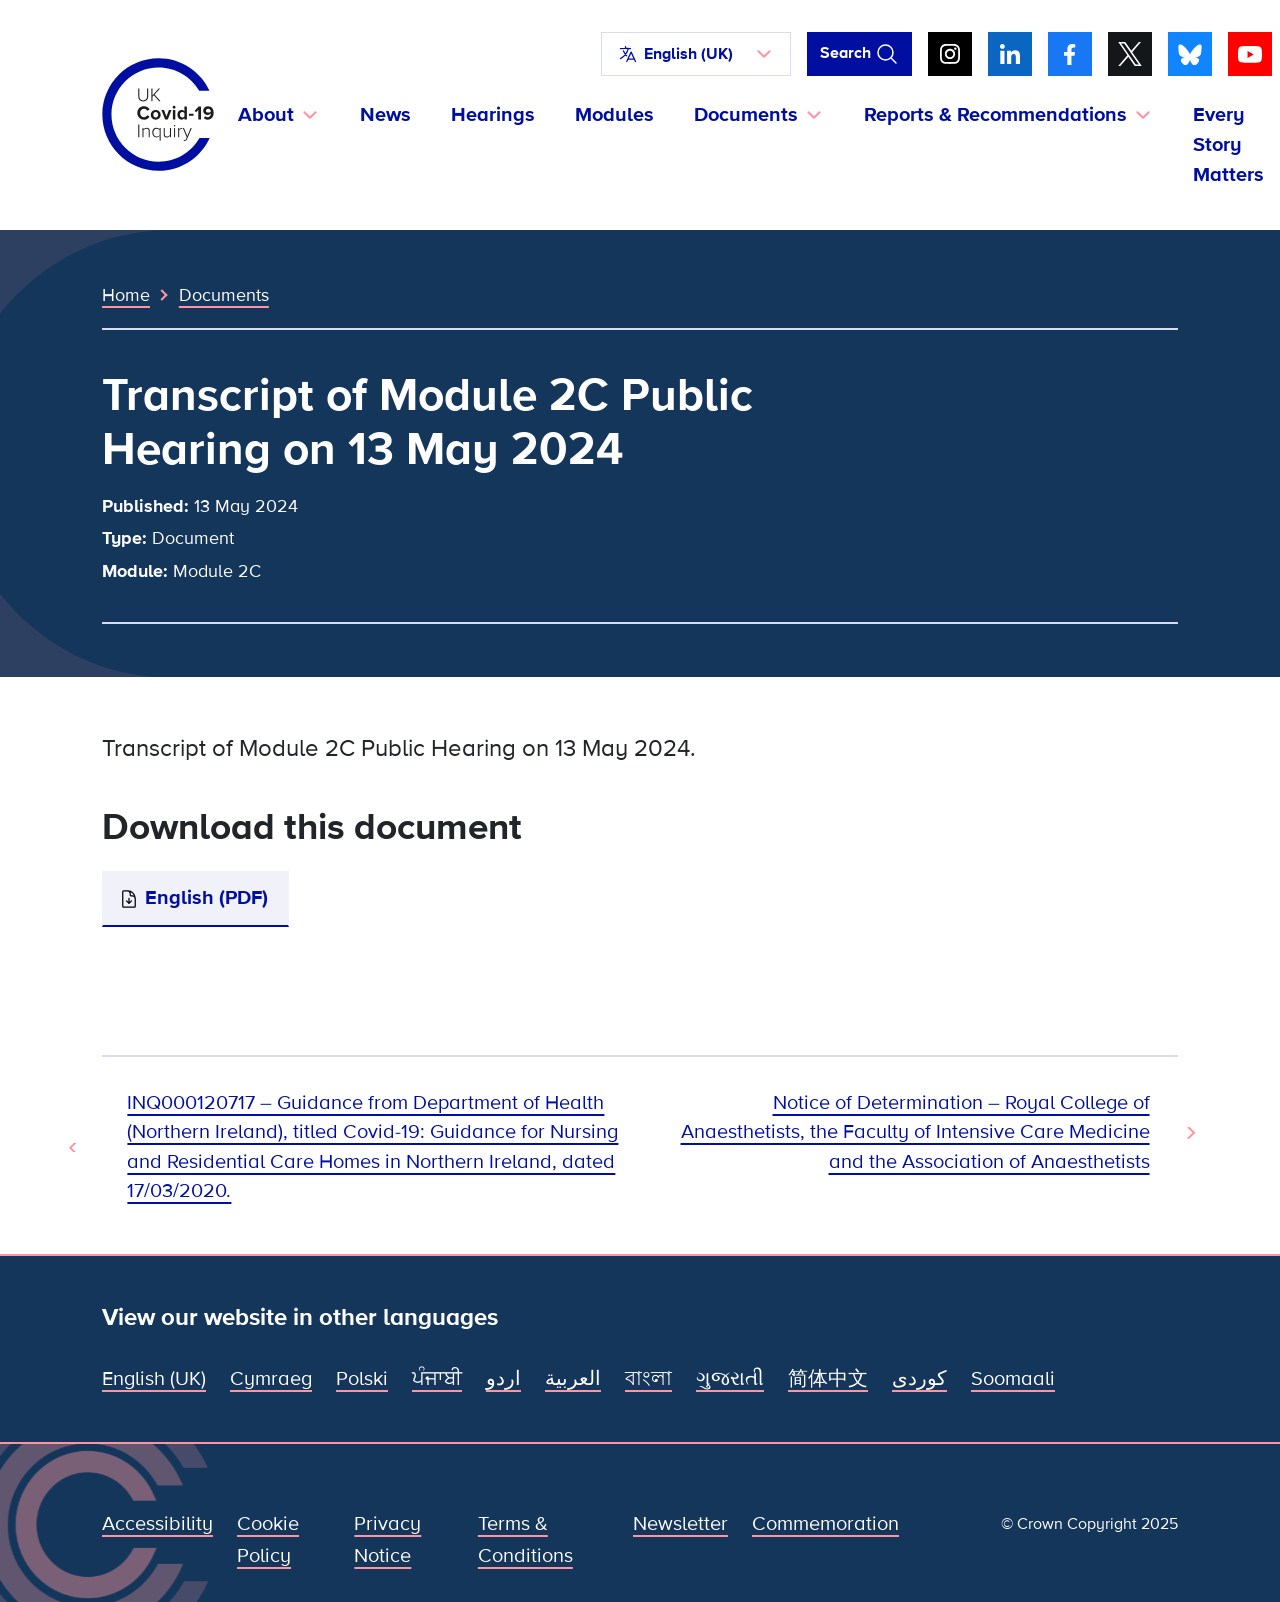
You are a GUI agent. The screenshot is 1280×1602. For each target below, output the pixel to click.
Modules (614, 115)
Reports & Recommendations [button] (995, 115)
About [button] (266, 115)
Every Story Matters (1228, 145)
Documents (224, 295)
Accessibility (157, 1524)
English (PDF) (206, 898)
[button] (696, 54)
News (385, 115)
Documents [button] (746, 115)
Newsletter (680, 1524)
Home (126, 295)
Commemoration (825, 1524)
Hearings (493, 115)
